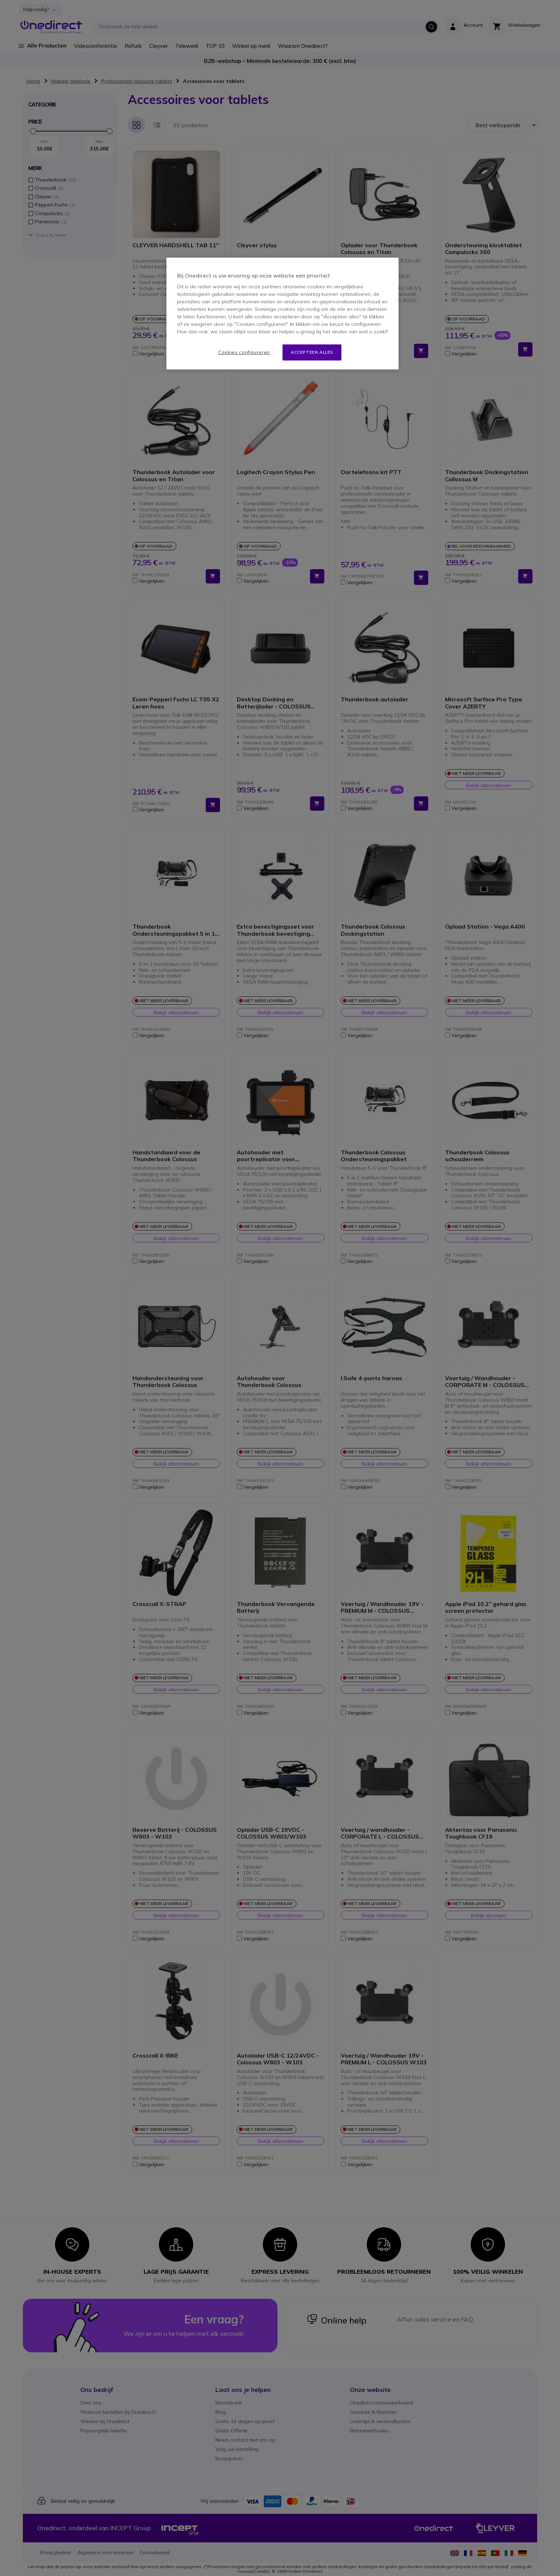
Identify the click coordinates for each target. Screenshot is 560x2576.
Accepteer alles (312, 352)
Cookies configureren (244, 352)
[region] (282, 313)
